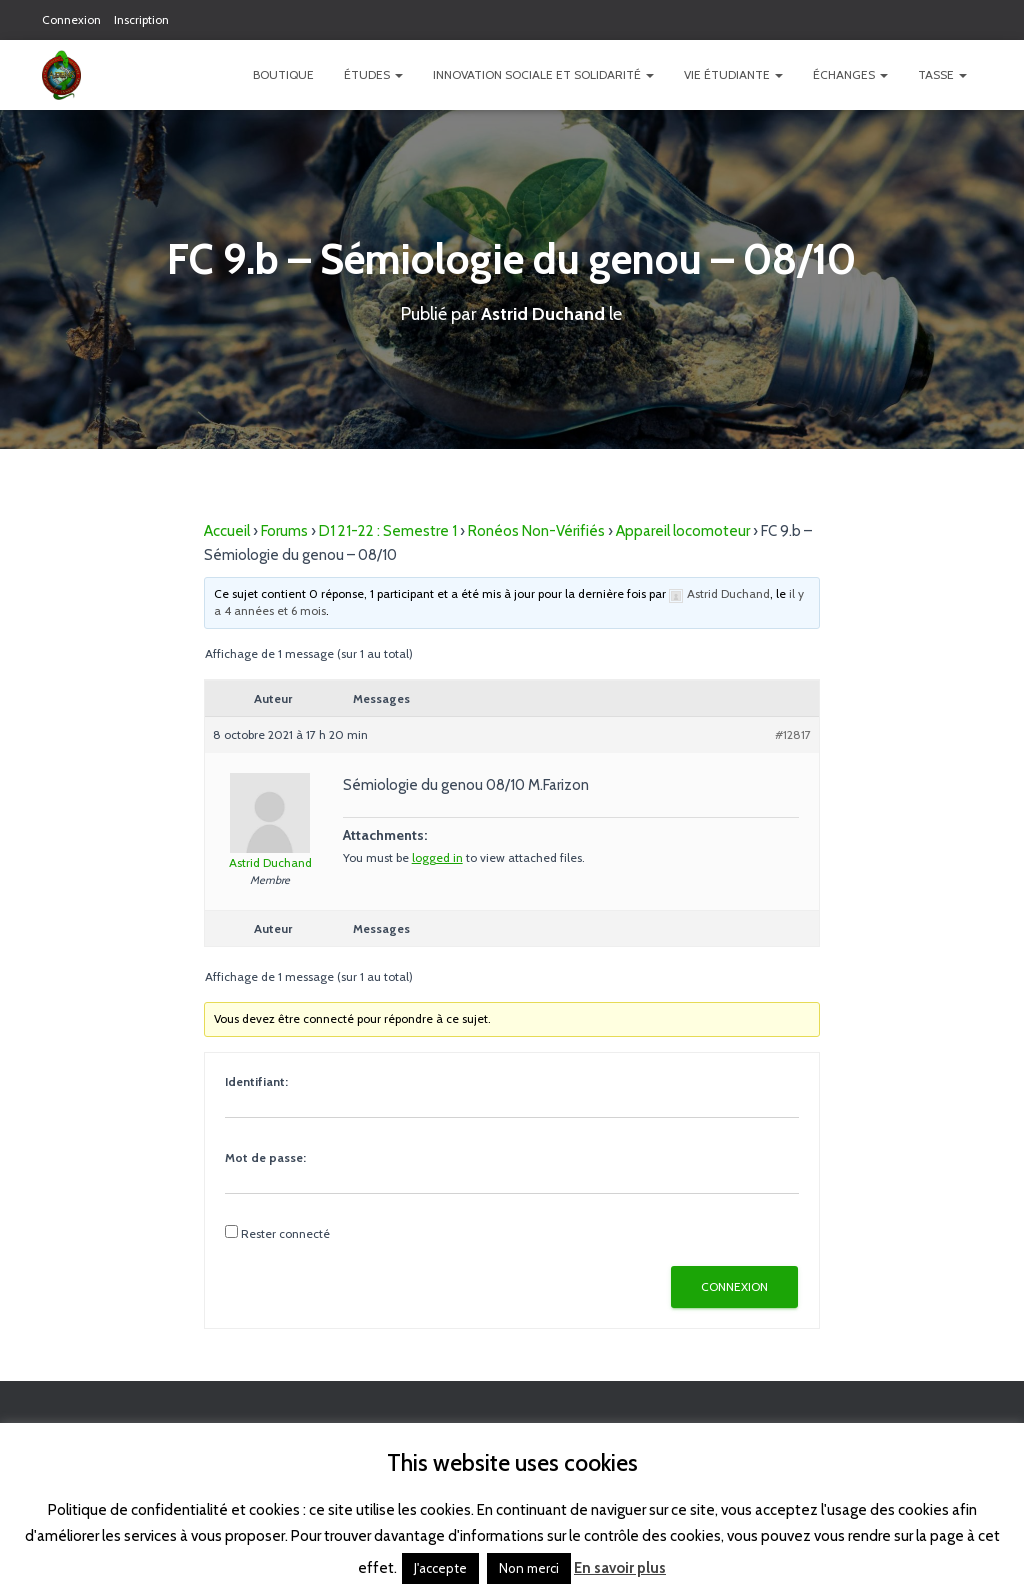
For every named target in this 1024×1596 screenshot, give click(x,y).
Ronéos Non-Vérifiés (536, 530)
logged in (437, 856)
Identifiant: (256, 1080)
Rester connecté (285, 1232)
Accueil (227, 530)
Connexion (71, 19)
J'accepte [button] (440, 1568)
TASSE (942, 74)
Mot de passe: (265, 1156)
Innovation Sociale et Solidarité (543, 74)
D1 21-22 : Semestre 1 (388, 530)
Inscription (141, 19)
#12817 (793, 733)
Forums (284, 530)
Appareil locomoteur (683, 530)
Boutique (283, 74)
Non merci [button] (529, 1568)
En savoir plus (620, 1568)
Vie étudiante (733, 74)
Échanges (850, 74)
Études (373, 74)
